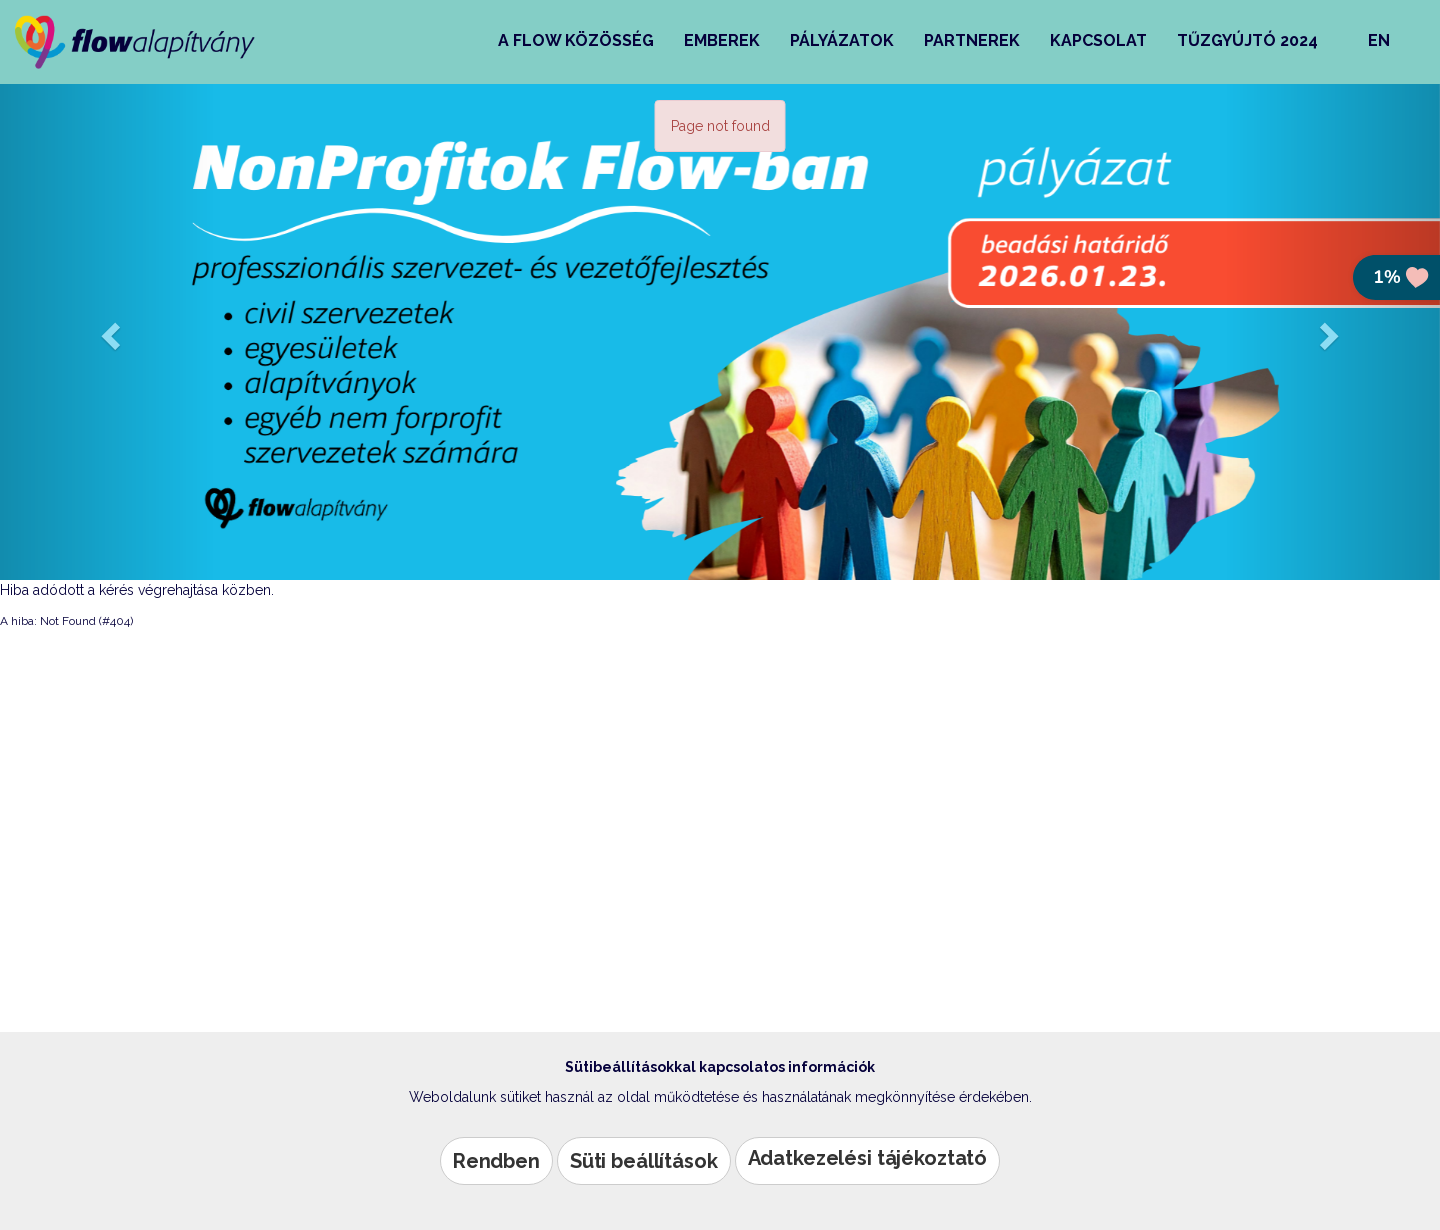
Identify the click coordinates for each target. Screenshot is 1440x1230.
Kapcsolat (1098, 40)
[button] (108, 330)
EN (1379, 40)
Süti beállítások (644, 1161)
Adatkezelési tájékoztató (868, 1158)
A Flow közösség (576, 40)
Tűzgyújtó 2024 (1247, 40)
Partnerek (972, 40)
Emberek (722, 40)
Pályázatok (842, 40)
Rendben (496, 1161)
